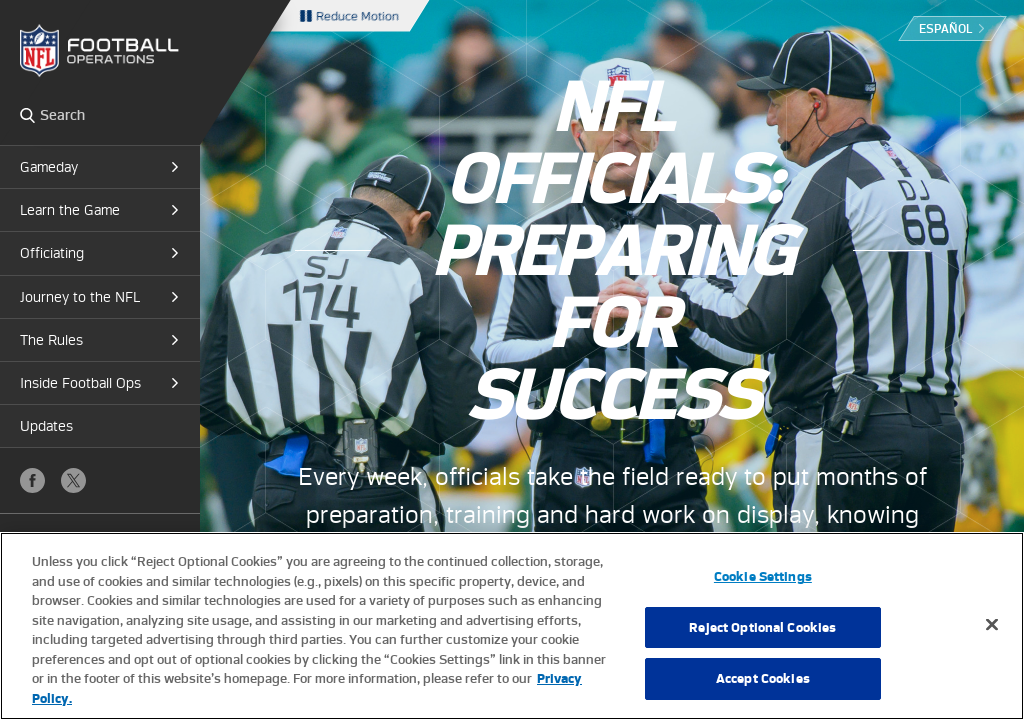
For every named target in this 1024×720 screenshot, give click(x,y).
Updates (46, 426)
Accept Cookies (763, 693)
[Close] (992, 639)
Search (27, 115)
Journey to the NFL (80, 297)
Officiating (52, 253)
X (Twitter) (73, 480)
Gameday (49, 167)
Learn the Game (70, 210)
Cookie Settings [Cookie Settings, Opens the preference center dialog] (763, 590)
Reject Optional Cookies (762, 641)
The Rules (51, 340)
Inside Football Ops (80, 383)
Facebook (32, 480)
